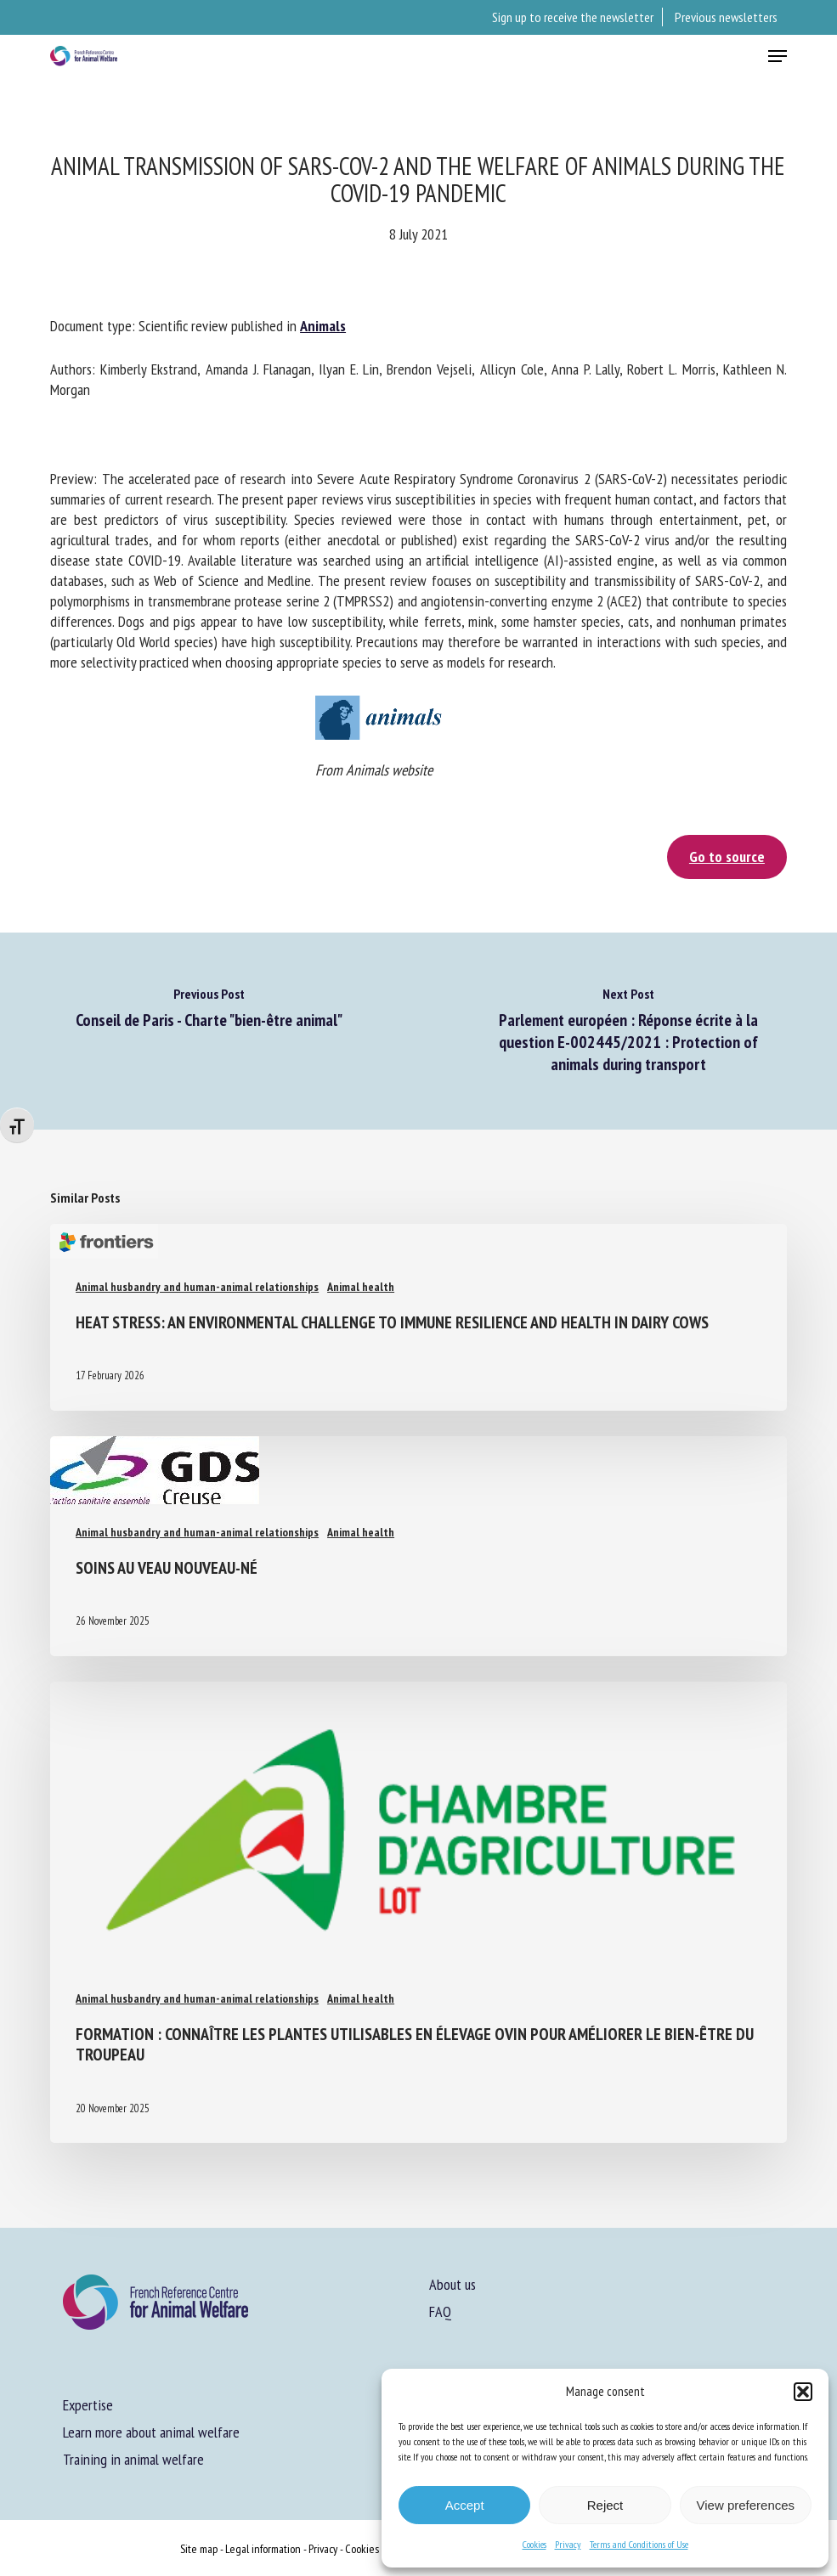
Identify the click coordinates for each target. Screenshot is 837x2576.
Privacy (568, 2544)
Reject (605, 2505)
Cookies (534, 2544)
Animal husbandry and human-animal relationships (197, 1286)
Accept (464, 2505)
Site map (199, 2548)
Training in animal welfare (133, 2459)
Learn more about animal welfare (151, 2432)
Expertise (88, 2405)
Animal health (360, 1286)
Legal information (263, 2548)
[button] (803, 2391)
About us (452, 2284)
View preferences (746, 2505)
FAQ (440, 2311)
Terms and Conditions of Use (639, 2544)
